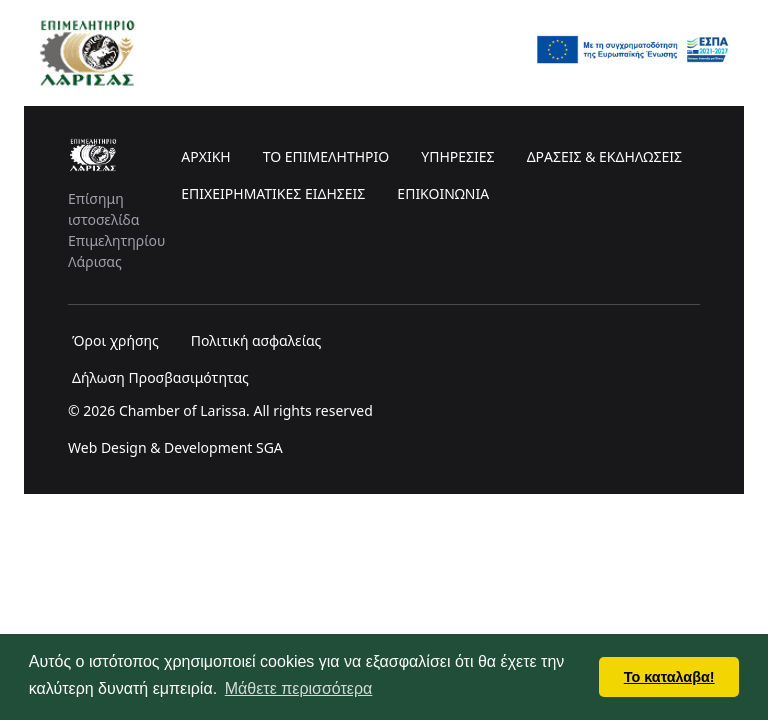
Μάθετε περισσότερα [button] (299, 688)
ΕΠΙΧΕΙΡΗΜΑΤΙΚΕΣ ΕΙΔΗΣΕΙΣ (273, 193)
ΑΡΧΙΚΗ (205, 156)
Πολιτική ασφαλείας (256, 340)
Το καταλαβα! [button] (669, 677)
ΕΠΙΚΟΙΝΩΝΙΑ (443, 193)
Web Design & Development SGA (175, 447)
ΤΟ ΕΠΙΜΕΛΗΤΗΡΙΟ (326, 156)
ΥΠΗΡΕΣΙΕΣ (457, 156)
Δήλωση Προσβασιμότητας (160, 377)
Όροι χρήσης (115, 340)
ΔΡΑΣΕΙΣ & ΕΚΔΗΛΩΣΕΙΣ (604, 156)
